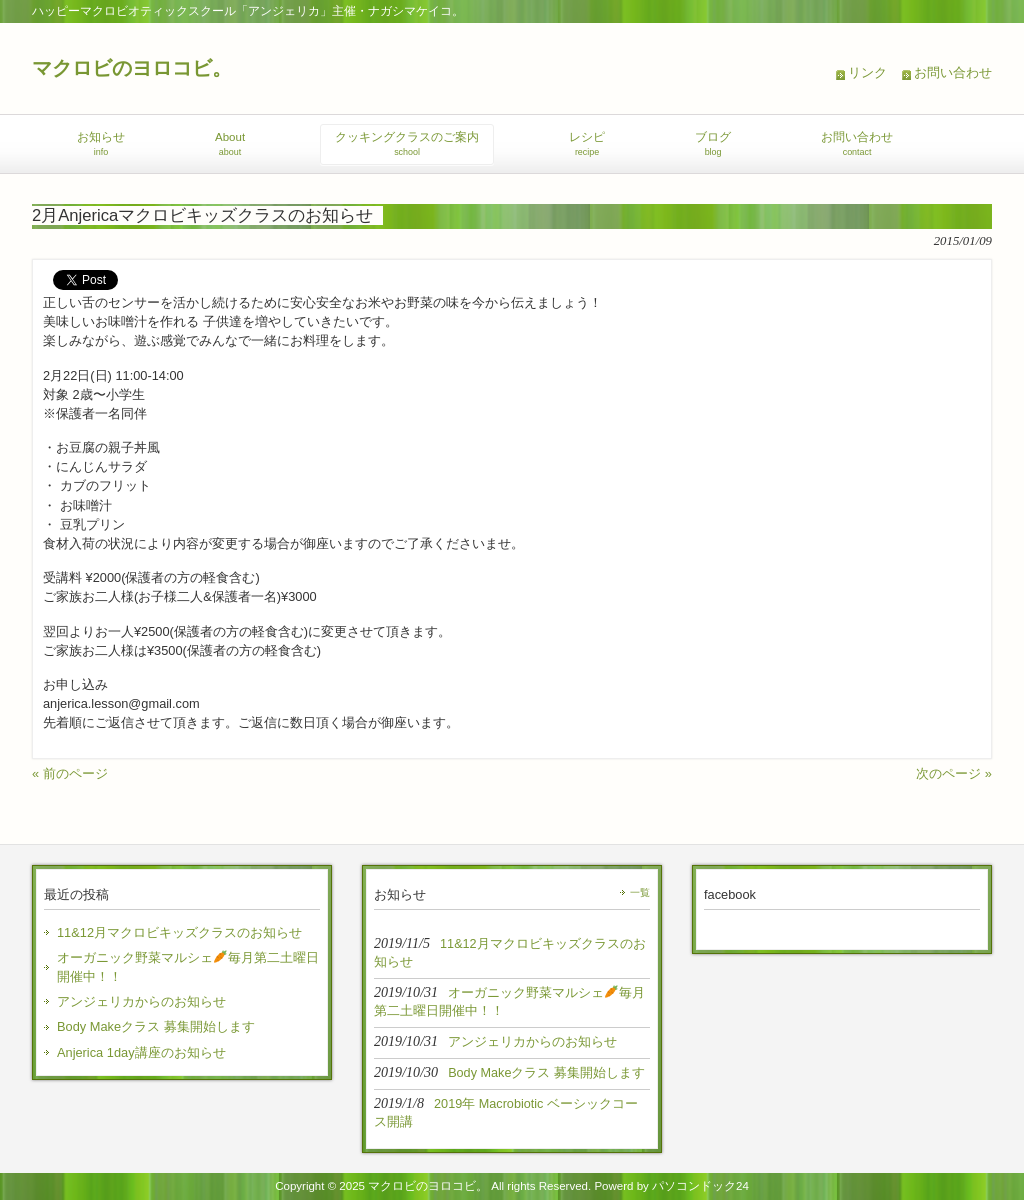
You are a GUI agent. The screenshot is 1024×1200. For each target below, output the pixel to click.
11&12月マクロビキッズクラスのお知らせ (179, 932)
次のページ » (954, 773)
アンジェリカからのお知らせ (141, 1001)
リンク (867, 72)
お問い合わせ (953, 72)
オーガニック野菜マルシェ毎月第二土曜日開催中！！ (188, 967)
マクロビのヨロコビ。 (132, 67)
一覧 (640, 892)
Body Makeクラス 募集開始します (156, 1026)
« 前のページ (70, 773)
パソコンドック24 (700, 1186)
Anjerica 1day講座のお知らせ (141, 1052)
